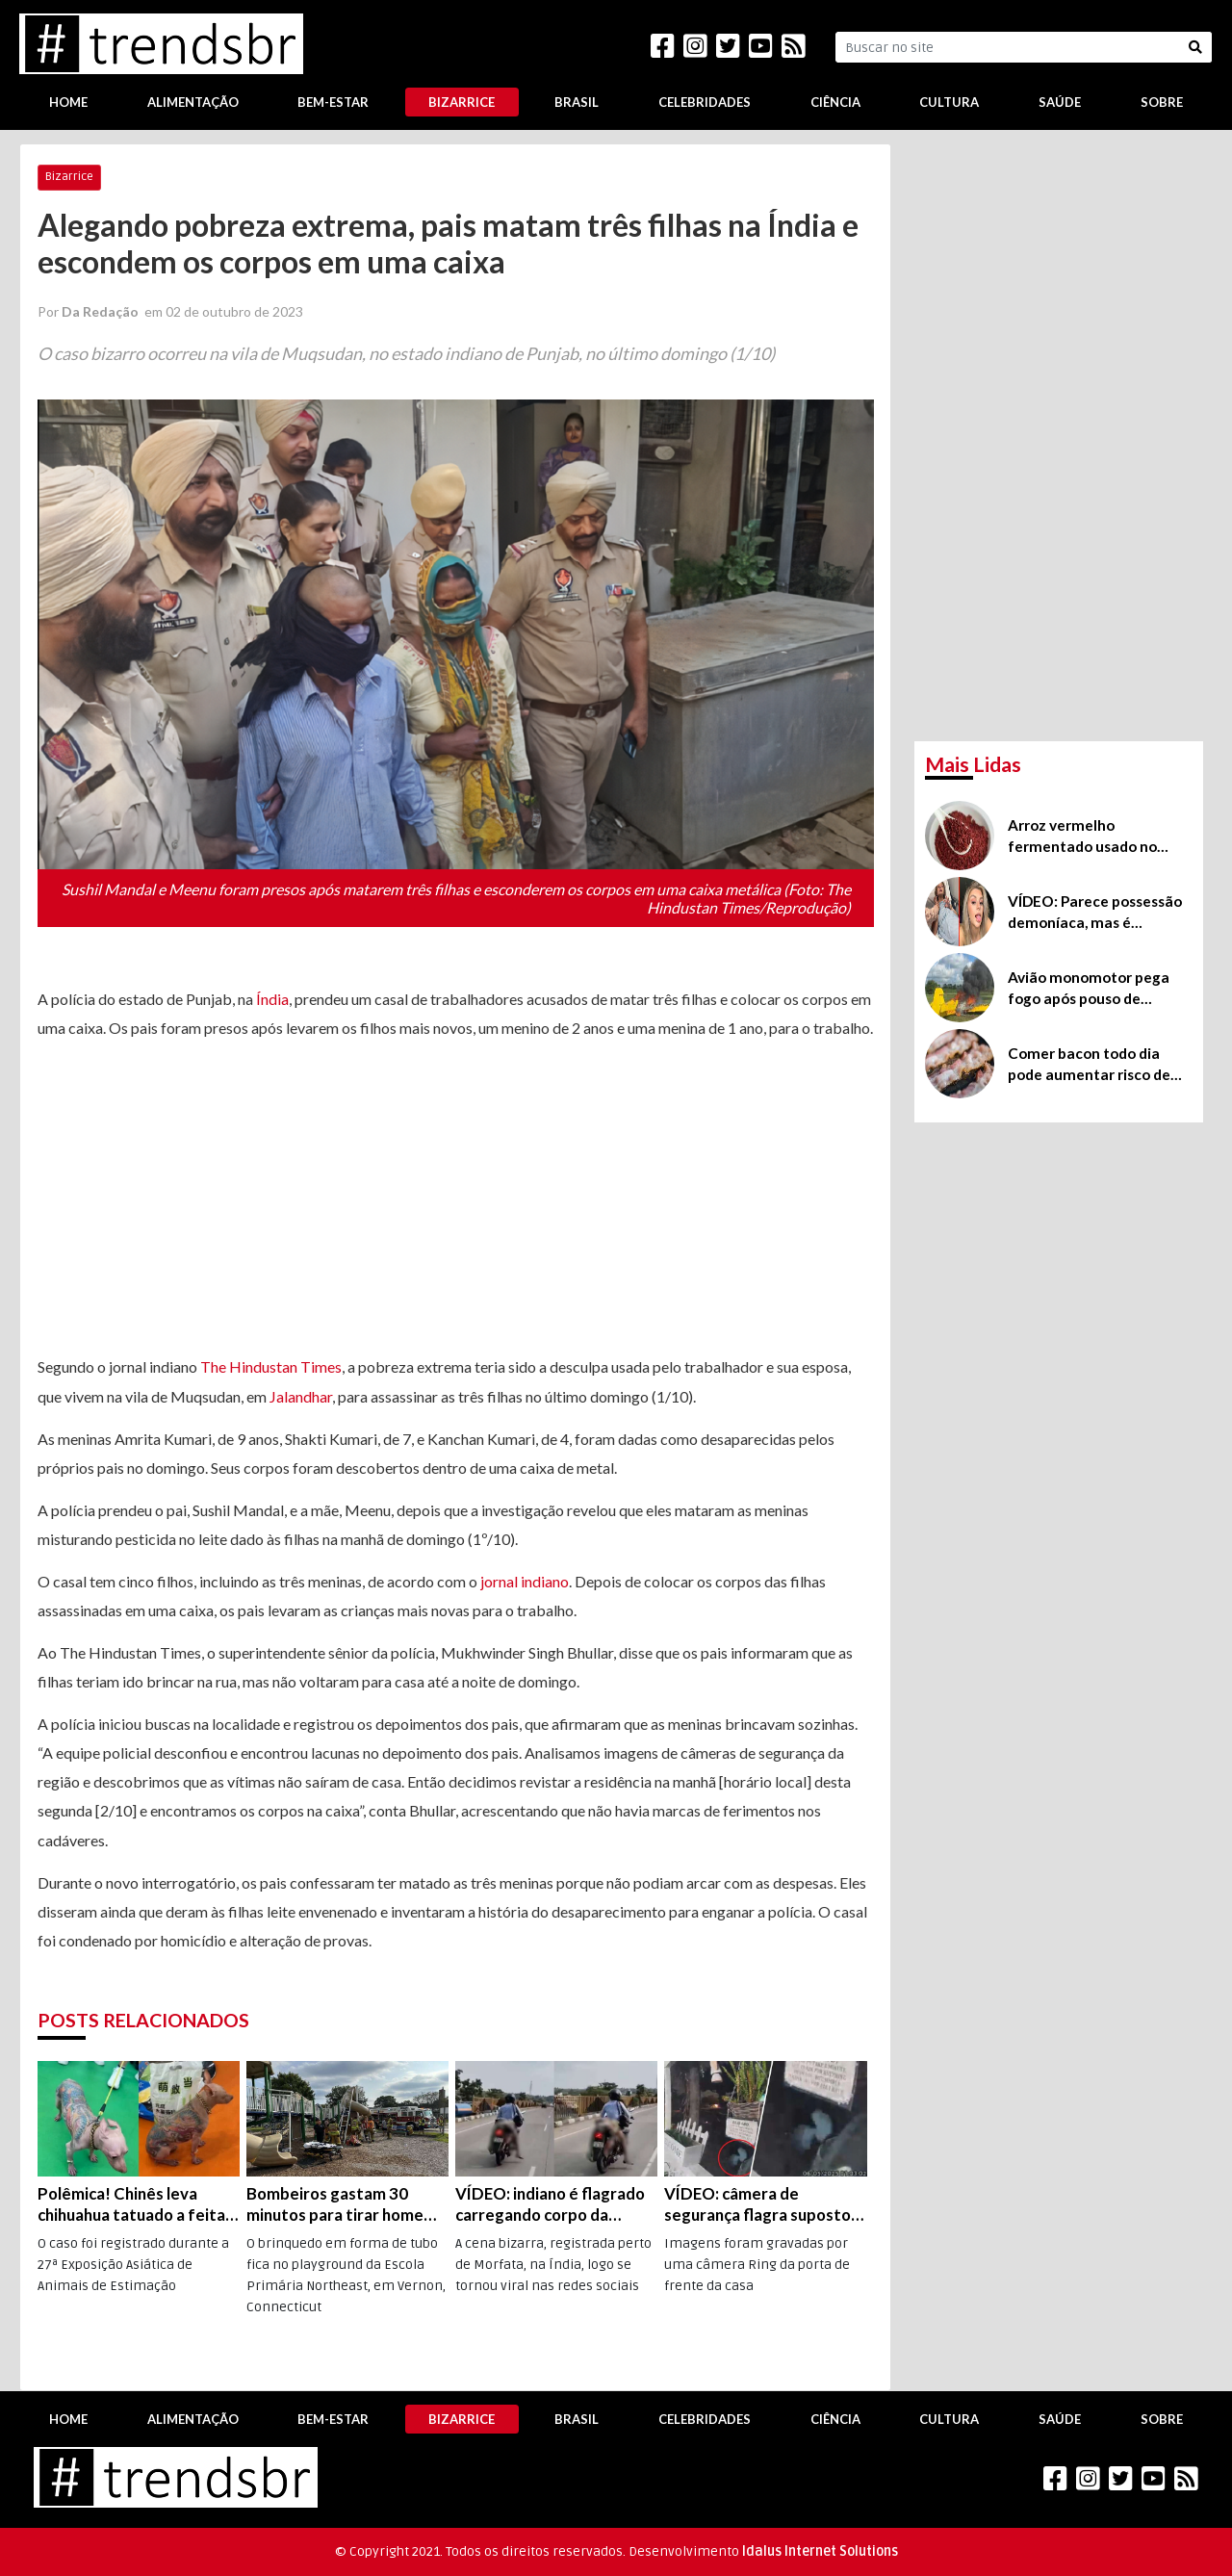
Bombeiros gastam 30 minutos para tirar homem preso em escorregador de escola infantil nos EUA (344, 2204)
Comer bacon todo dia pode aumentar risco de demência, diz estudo (1089, 1064)
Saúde (1060, 102)
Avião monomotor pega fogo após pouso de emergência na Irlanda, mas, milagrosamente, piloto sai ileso (1088, 988)
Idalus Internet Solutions (820, 2551)
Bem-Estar (333, 102)
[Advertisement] (456, 1197)
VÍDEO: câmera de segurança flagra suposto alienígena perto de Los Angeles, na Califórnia (757, 2204)
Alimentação (193, 102)
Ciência (835, 102)
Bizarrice (461, 102)
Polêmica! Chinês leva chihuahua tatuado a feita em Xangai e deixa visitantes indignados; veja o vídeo (135, 2204)
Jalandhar (301, 1396)
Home (68, 102)
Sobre (1162, 102)
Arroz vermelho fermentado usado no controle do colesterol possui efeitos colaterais (1092, 836)
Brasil (576, 102)
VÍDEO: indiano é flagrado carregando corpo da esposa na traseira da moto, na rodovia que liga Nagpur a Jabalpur (550, 2204)
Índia (272, 999)
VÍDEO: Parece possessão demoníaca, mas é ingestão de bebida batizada (1095, 912)
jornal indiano (524, 1581)
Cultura (949, 102)
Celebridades (704, 102)
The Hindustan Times (271, 1366)
